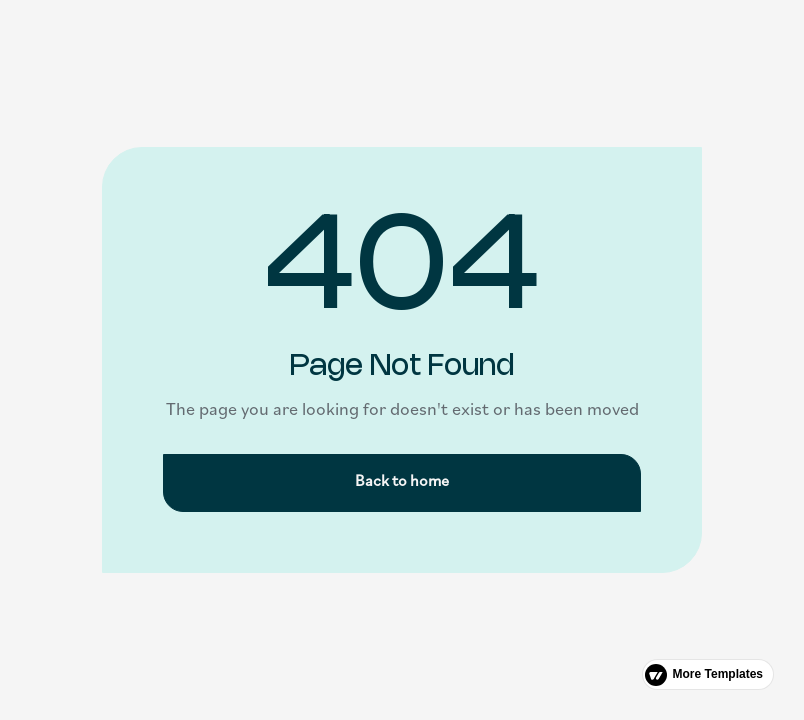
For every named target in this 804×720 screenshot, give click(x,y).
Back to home (402, 482)
